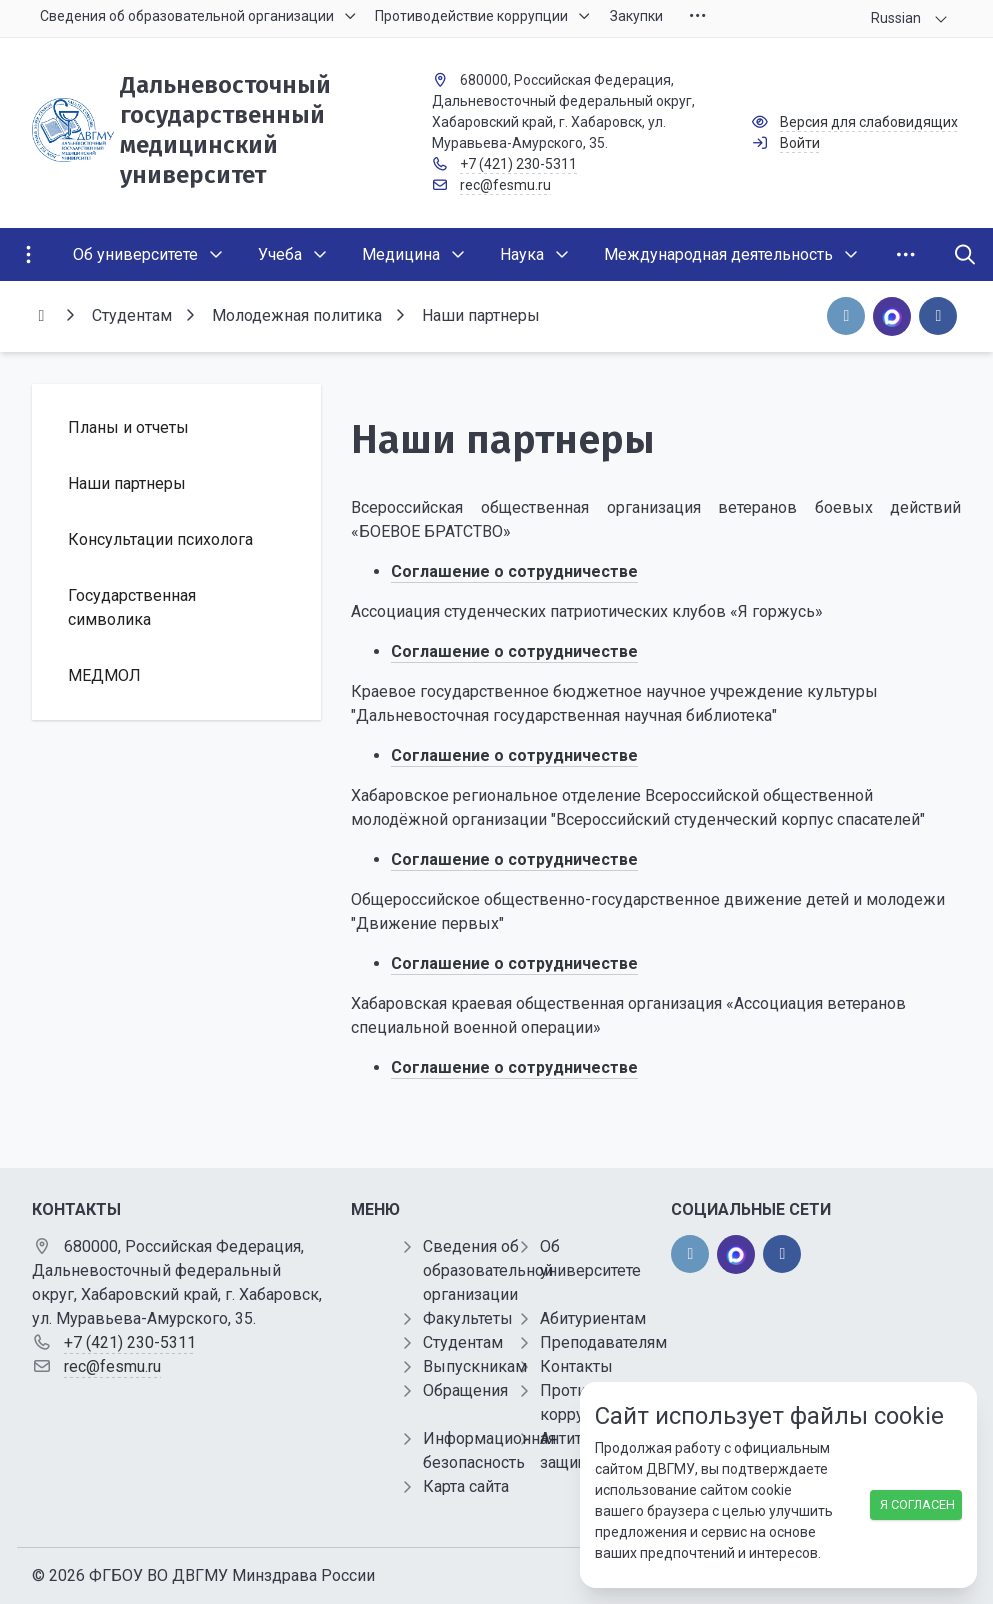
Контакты (576, 1366)
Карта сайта (466, 1486)
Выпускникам (475, 1366)
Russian (896, 18)
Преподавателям (603, 1342)
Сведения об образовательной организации (488, 1270)
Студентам (463, 1342)
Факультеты (468, 1318)
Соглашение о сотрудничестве (514, 1067)
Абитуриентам (593, 1318)
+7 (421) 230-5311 (518, 164)
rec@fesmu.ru (505, 185)
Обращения (465, 1390)
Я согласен (917, 1504)
